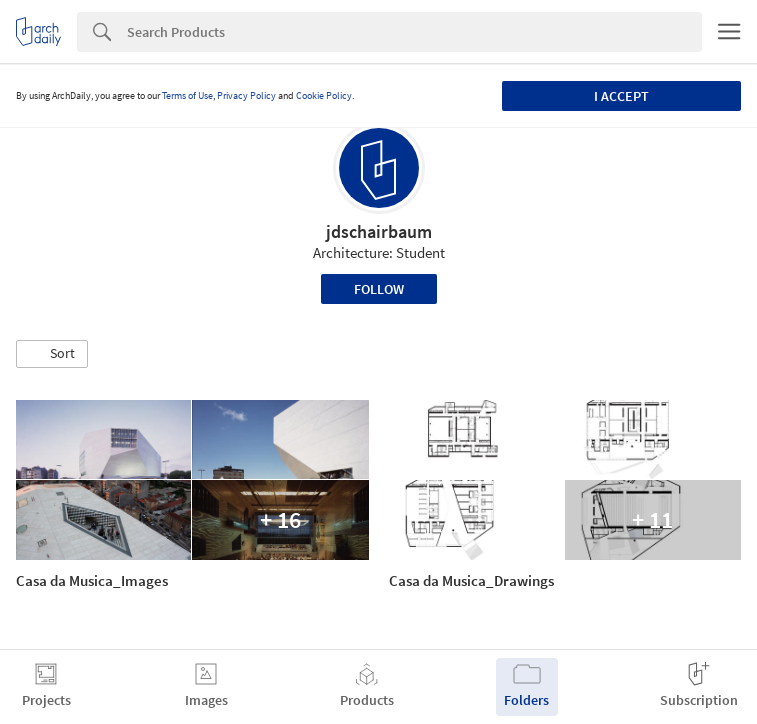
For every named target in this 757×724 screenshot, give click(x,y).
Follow (379, 289)
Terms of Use (187, 95)
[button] (52, 354)
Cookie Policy (324, 95)
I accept (621, 96)
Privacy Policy (246, 95)
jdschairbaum (379, 231)
